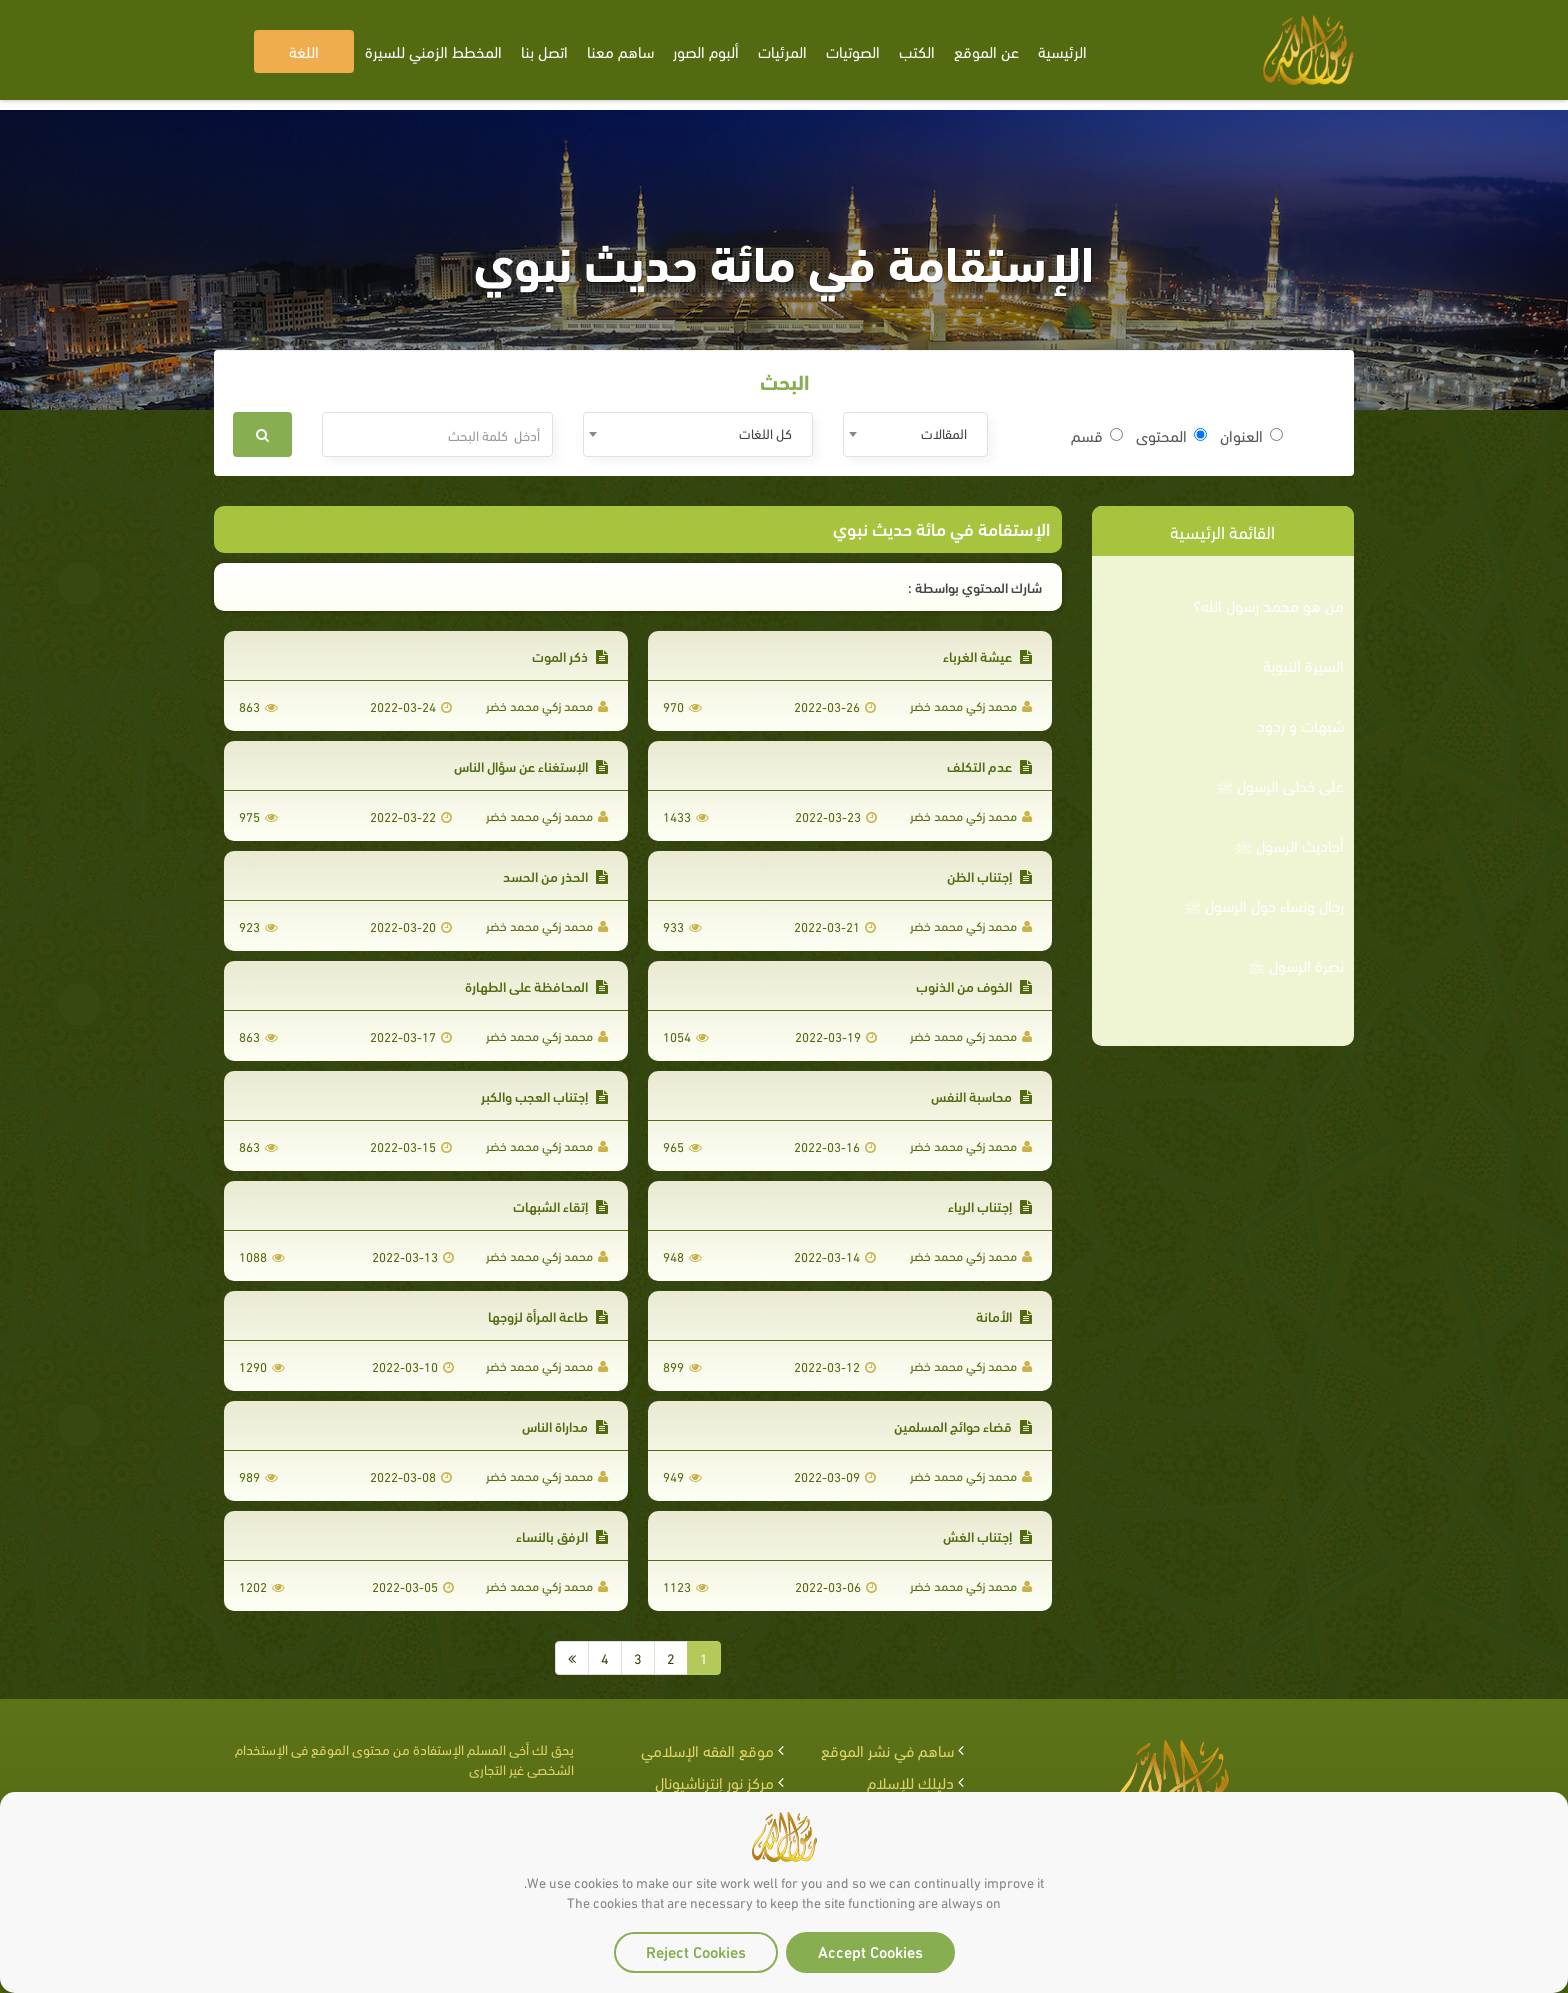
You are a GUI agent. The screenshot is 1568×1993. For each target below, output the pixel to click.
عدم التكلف (989, 765)
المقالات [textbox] (944, 432)
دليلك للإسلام (910, 1781)
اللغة (304, 50)
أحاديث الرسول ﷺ (1289, 845)
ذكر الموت (570, 655)
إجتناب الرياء (990, 1205)
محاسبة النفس (981, 1095)
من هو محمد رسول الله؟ (1268, 605)
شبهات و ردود (1300, 725)
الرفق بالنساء (562, 1535)
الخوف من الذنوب (974, 985)
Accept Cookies (870, 1950)
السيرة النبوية (1303, 665)
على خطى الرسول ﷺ (1280, 785)
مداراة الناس (565, 1425)
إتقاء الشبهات (560, 1205)
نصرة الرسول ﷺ (1296, 965)
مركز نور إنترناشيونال (714, 1781)
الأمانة (1004, 1315)
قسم (1097, 435)
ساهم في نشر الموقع (887, 1749)
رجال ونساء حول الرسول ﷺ (1264, 905)
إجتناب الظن (989, 875)
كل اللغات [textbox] (765, 432)
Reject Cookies (696, 1950)
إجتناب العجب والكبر (544, 1095)
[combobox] (915, 434)
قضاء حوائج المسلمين (963, 1425)
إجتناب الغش (987, 1535)
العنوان (1251, 435)
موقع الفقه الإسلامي (707, 1749)
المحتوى (1171, 435)
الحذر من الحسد (555, 875)
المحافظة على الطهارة (536, 985)
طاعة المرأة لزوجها (548, 1315)
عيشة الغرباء (987, 655)
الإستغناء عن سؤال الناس (531, 765)
